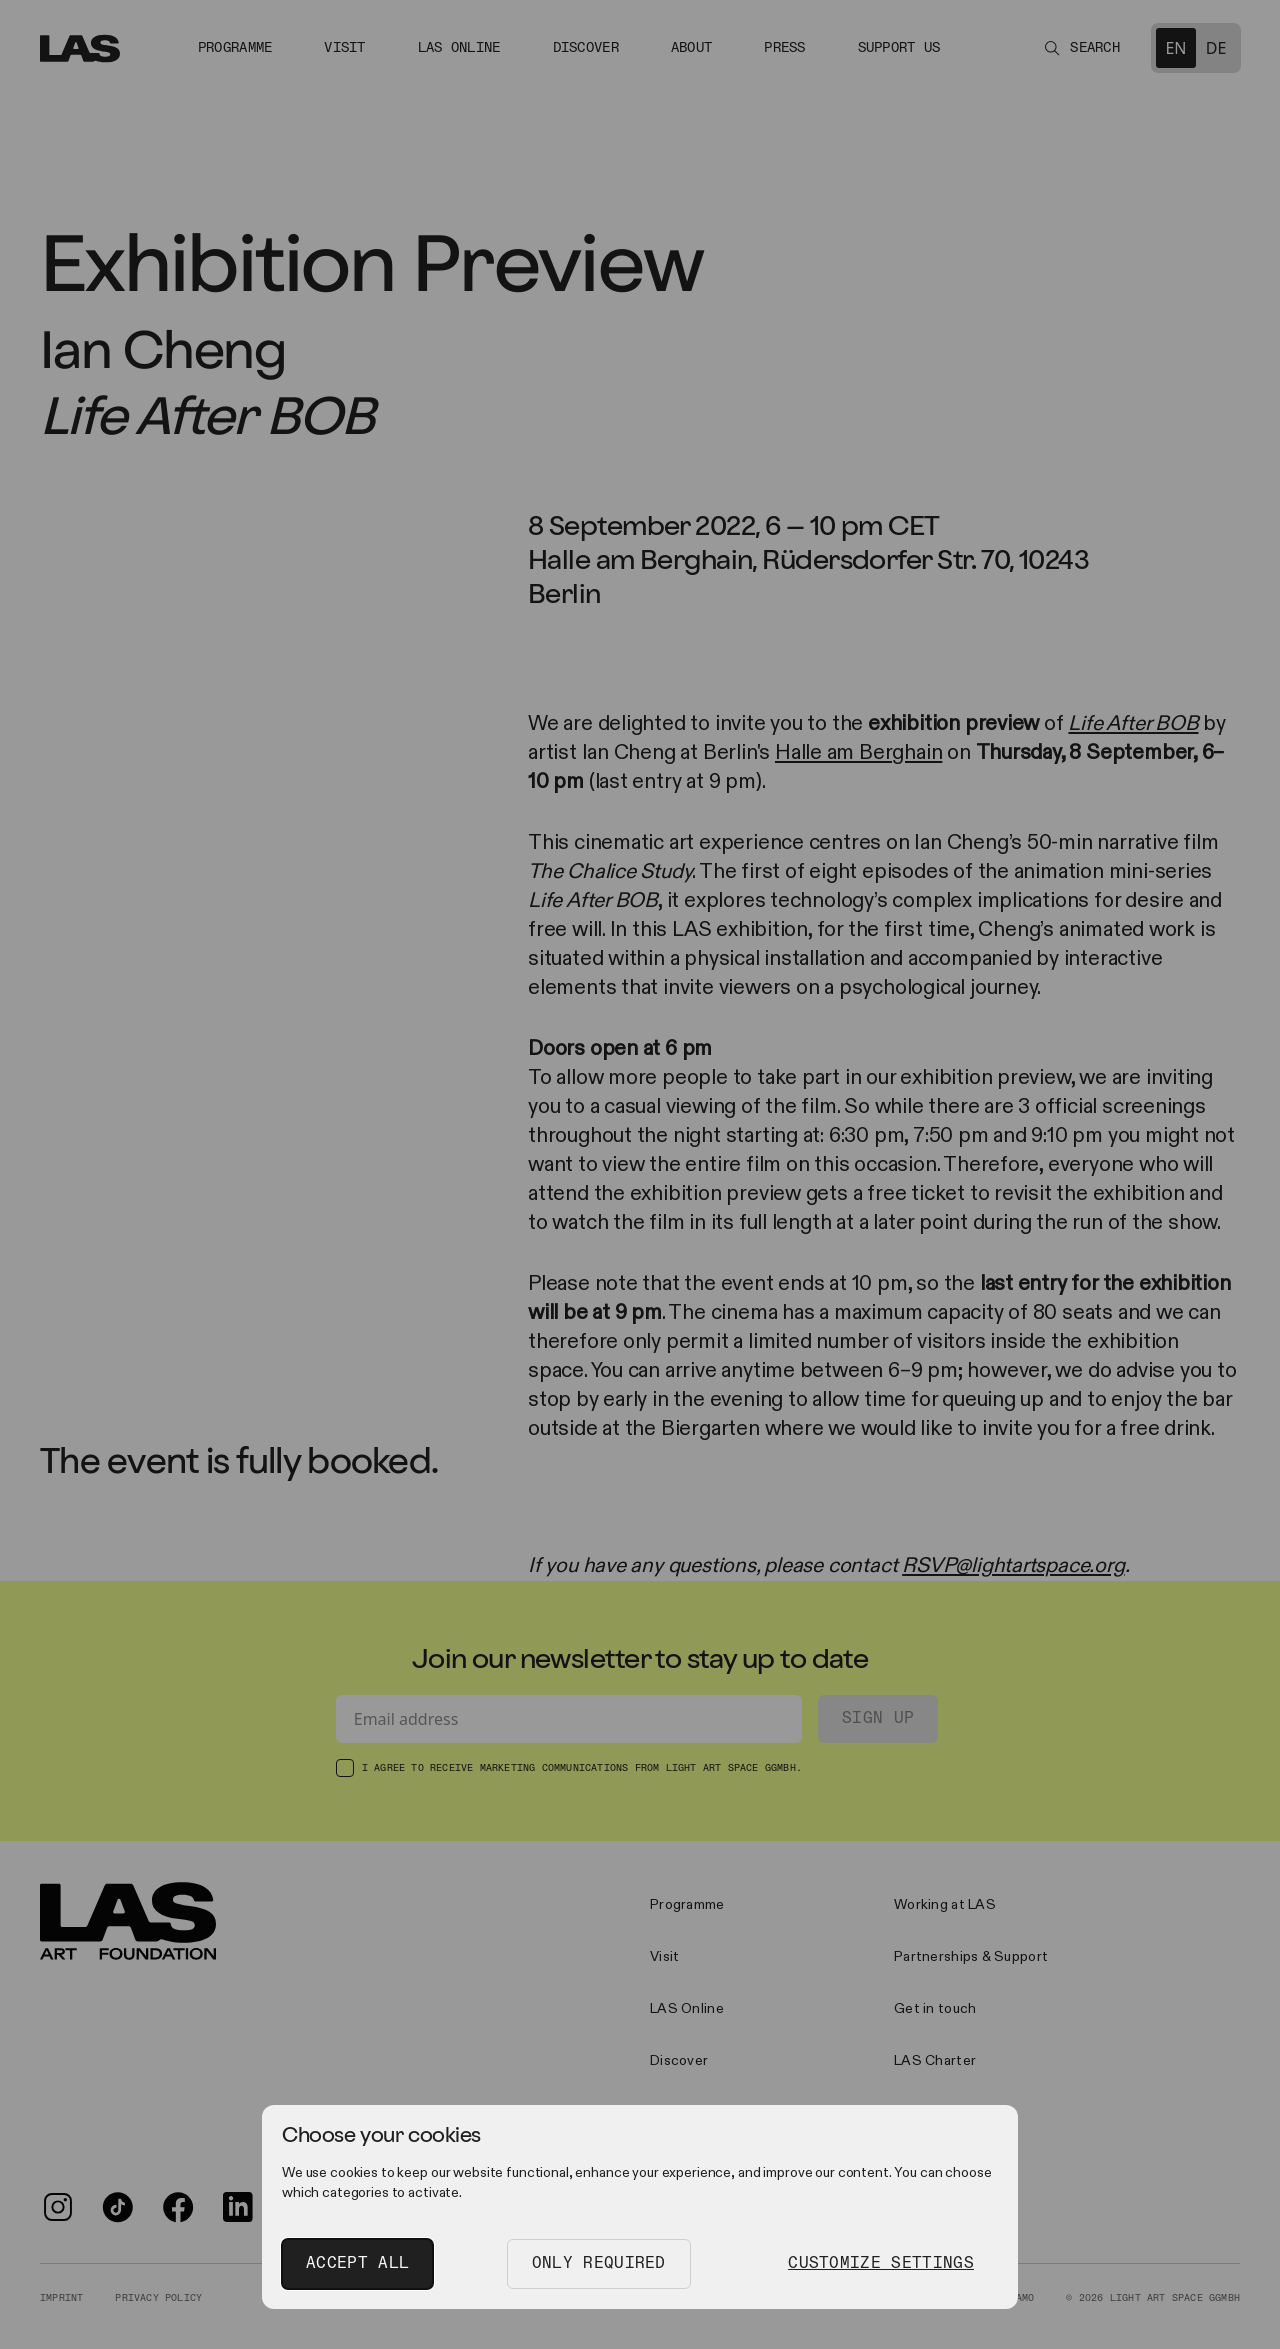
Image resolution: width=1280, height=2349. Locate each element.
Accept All (357, 2263)
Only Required (599, 2263)
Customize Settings (881, 2263)
